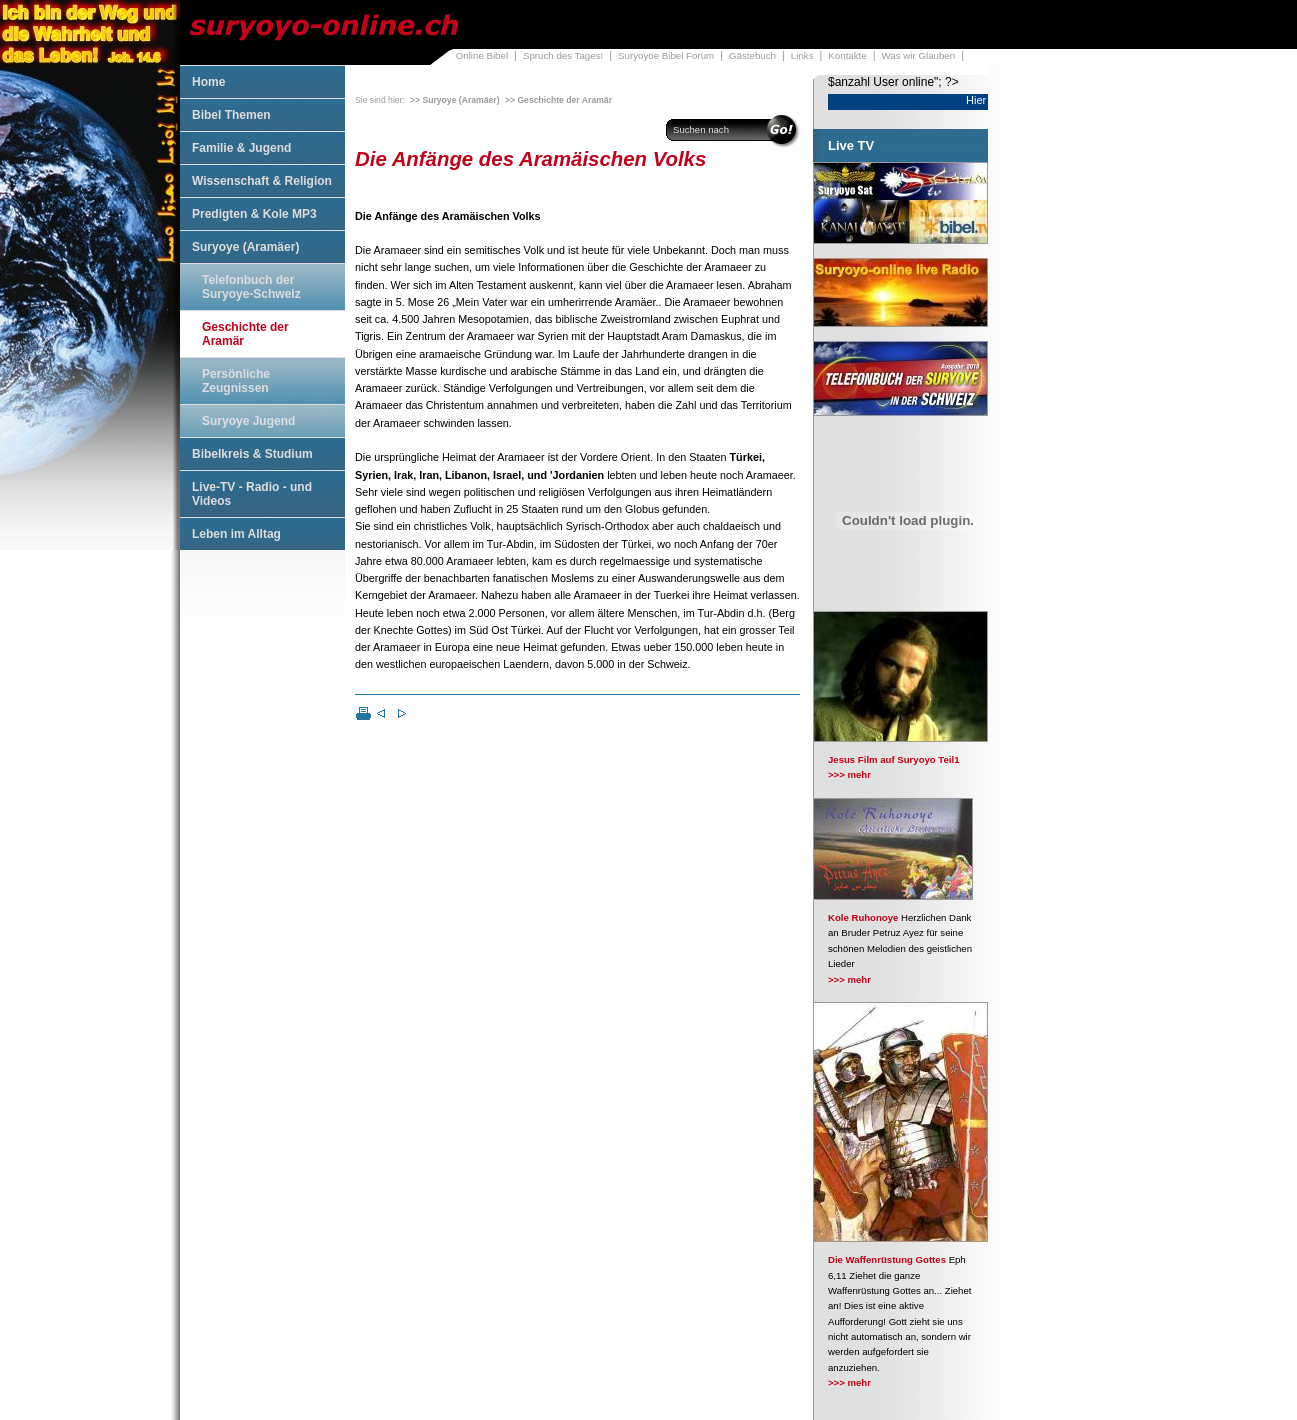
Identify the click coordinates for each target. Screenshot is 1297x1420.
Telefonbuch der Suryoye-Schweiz (251, 287)
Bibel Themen (231, 115)
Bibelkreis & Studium (252, 454)
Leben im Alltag (236, 534)
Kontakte (847, 55)
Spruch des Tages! (563, 55)
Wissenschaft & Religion (262, 181)
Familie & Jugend (241, 148)
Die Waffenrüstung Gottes (887, 1259)
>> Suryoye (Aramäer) (455, 100)
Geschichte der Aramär (245, 334)
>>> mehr (849, 774)
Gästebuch (752, 55)
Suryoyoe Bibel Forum (666, 55)
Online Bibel (482, 55)
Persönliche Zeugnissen (236, 381)
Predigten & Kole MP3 (254, 214)
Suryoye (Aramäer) (245, 247)
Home (208, 82)
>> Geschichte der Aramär (558, 100)
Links (802, 55)
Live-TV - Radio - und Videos (252, 494)
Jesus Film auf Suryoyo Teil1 (894, 759)
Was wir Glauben (919, 55)
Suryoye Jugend (248, 421)
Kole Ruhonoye (863, 917)
